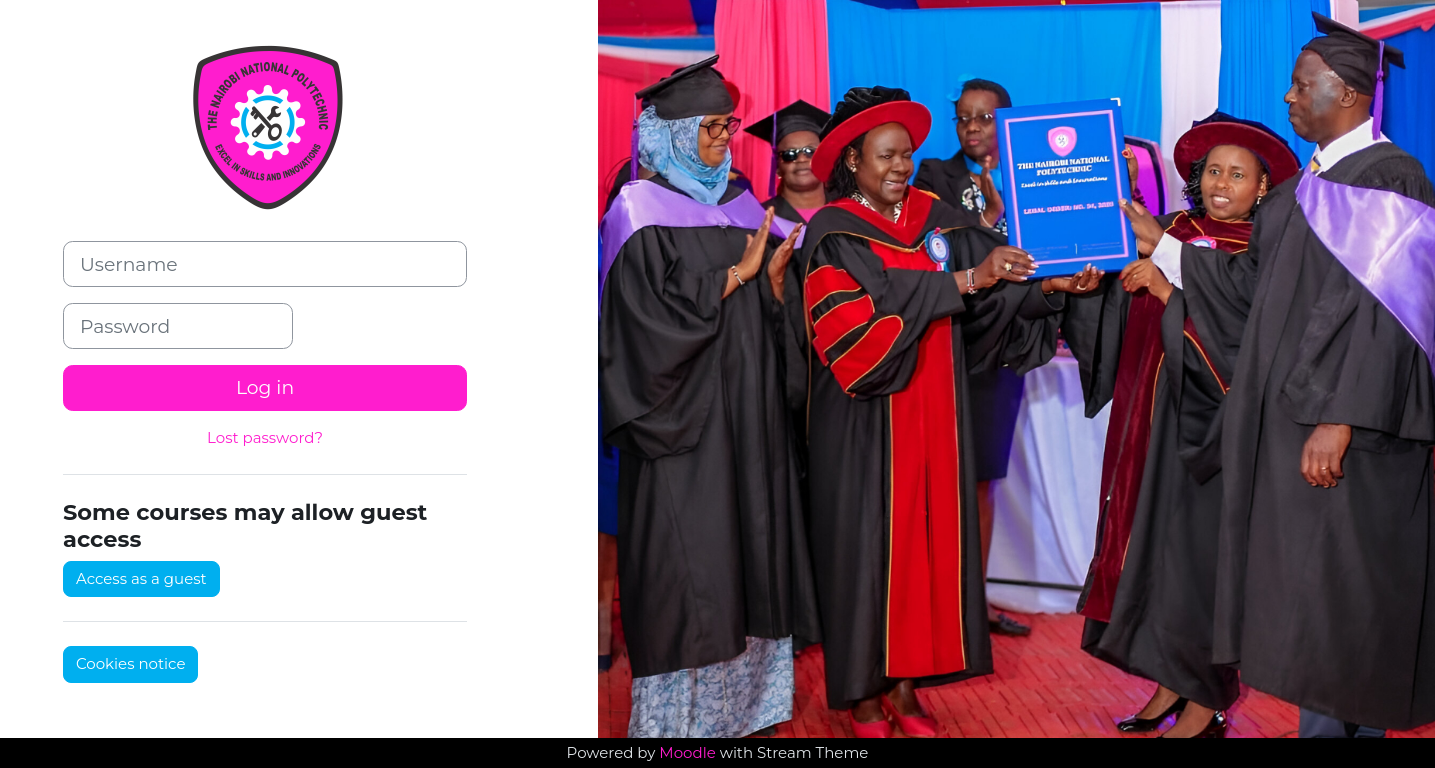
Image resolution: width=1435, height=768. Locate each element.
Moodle (687, 752)
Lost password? (265, 437)
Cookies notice (130, 663)
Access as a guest (141, 578)
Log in (265, 387)
